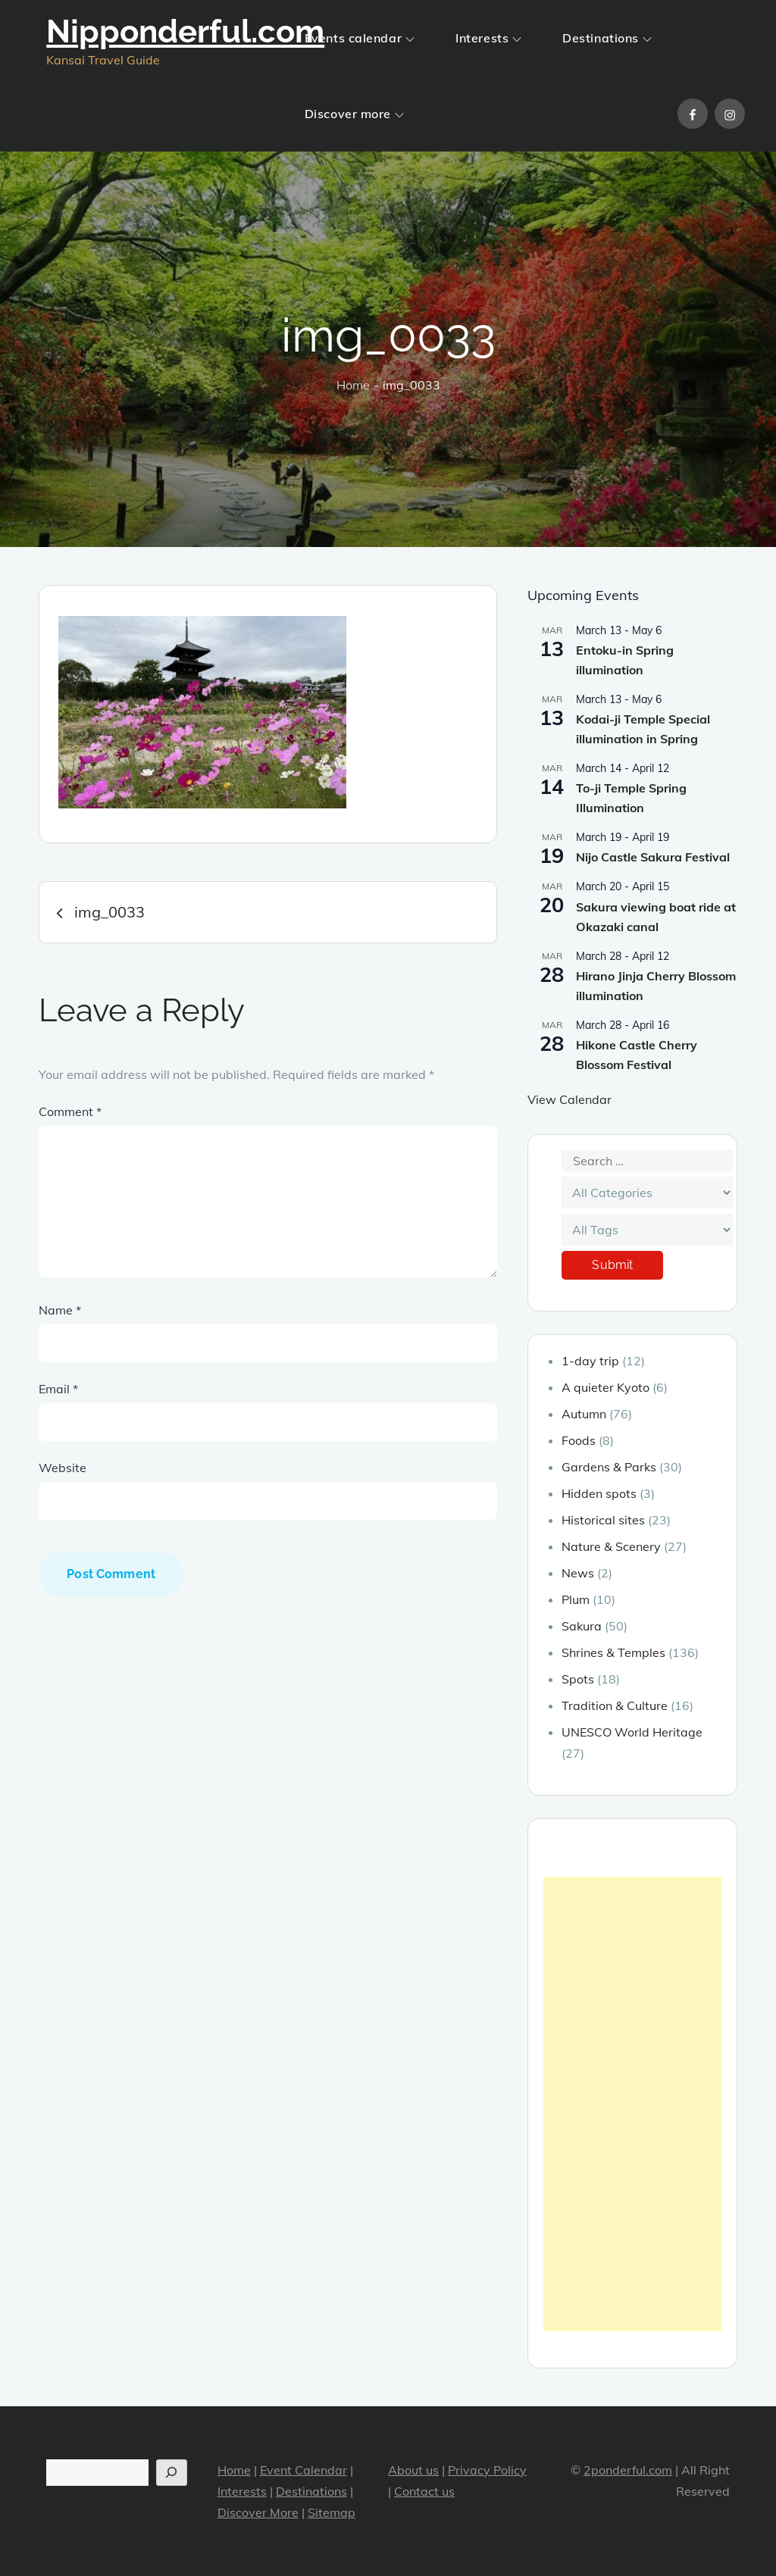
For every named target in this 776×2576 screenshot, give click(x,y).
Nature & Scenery (611, 1546)
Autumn (584, 1413)
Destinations (607, 37)
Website (62, 1467)
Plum (576, 1599)
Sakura (582, 1625)
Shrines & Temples (613, 1652)
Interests (488, 37)
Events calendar (360, 37)
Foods (579, 1440)
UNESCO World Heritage (632, 1732)
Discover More (258, 2512)
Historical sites (603, 1519)
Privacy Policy (487, 2470)
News (578, 1572)
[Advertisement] (632, 2104)
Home (234, 2470)
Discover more (354, 113)
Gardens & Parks (609, 1466)
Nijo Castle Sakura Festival (653, 856)
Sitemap (331, 2512)
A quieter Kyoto (605, 1387)
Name (60, 1310)
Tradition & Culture (615, 1705)
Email (58, 1388)
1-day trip (590, 1360)
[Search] (171, 2472)
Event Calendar (303, 2470)
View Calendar (569, 1099)
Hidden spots (599, 1493)
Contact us (424, 2491)
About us (413, 2470)
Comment (70, 1111)
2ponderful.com (628, 2470)
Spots (578, 1679)
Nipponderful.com (185, 31)
